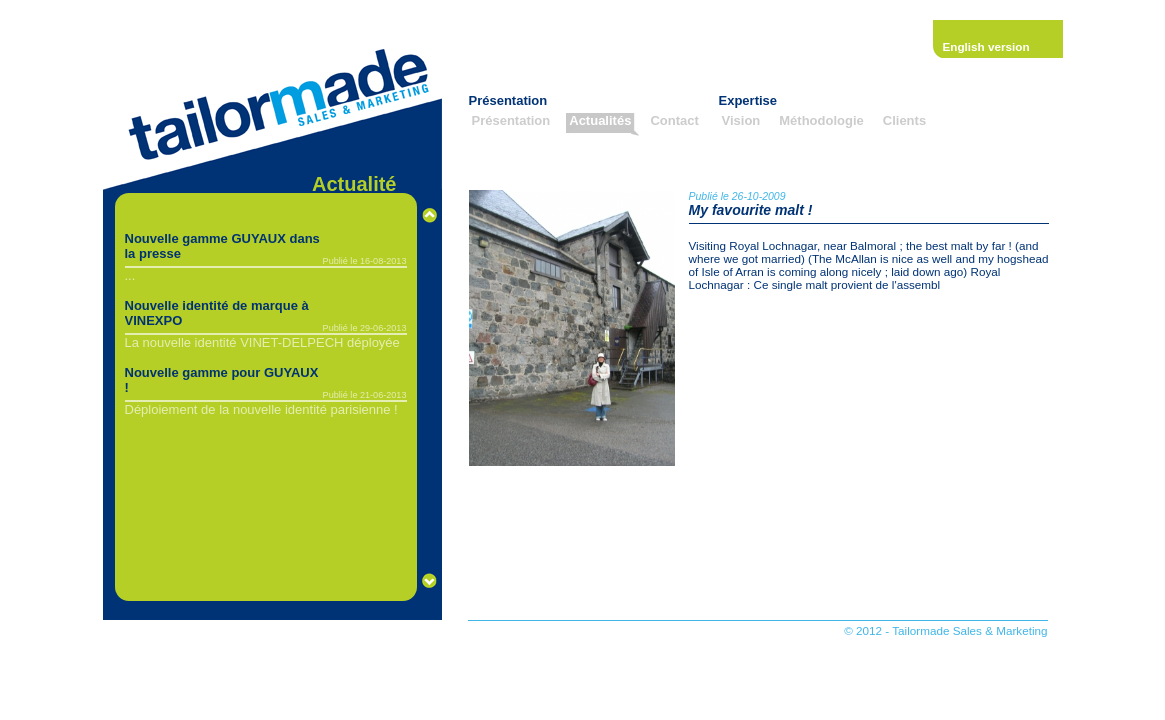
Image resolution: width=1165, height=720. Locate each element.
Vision (741, 120)
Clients (904, 120)
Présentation (508, 100)
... (130, 275)
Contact (674, 120)
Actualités (600, 120)
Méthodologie (821, 120)
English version (986, 46)
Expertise (748, 100)
